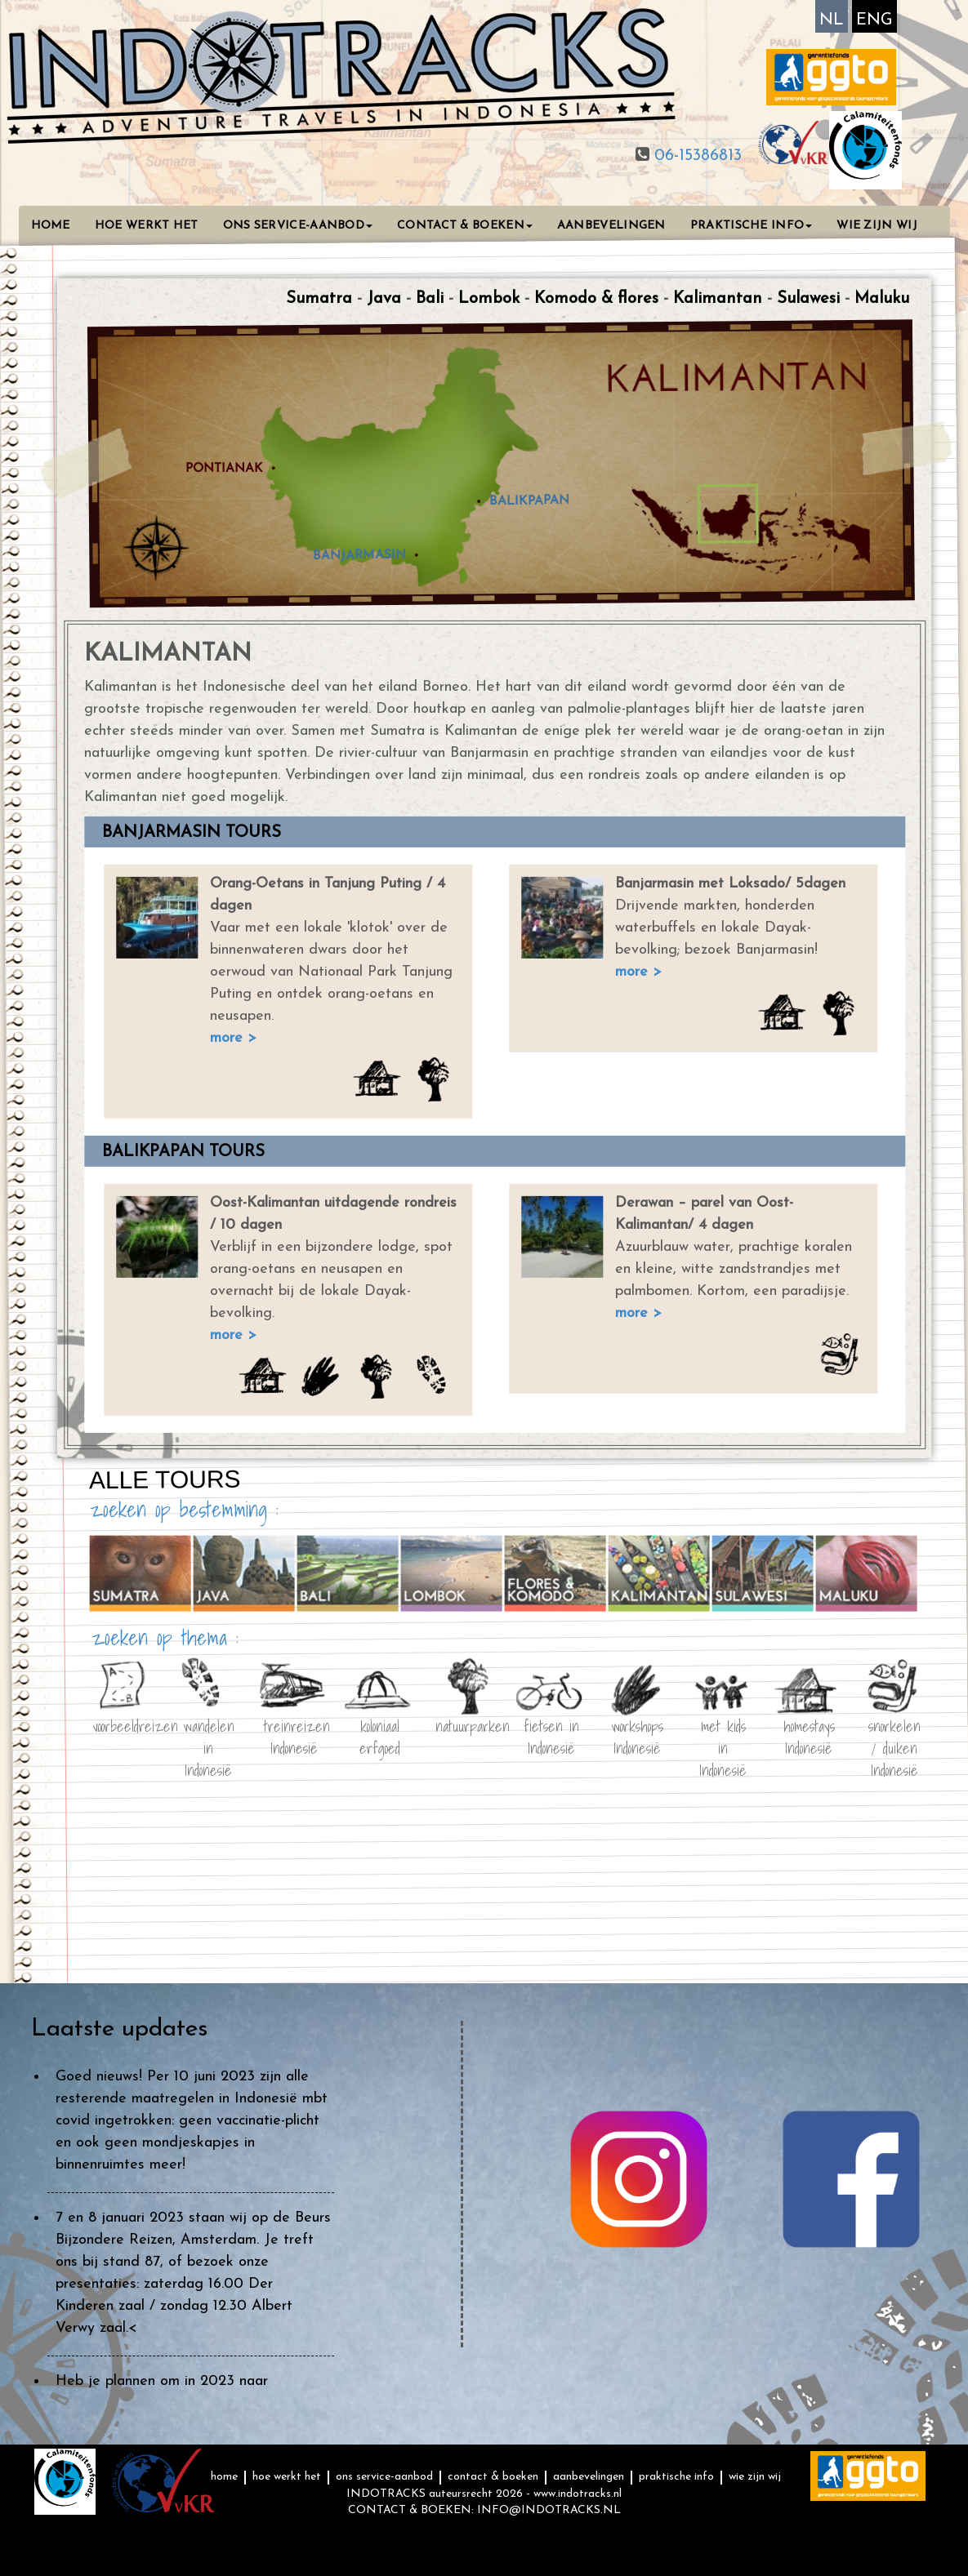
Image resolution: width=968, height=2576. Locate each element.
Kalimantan (717, 299)
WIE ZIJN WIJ (876, 226)
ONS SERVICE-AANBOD (297, 226)
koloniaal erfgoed (379, 1734)
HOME (50, 226)
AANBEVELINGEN (611, 226)
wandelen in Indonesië (208, 1734)
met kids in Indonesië (723, 1734)
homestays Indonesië (808, 1734)
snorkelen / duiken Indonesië (894, 1734)
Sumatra (319, 299)
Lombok (489, 299)
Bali (430, 299)
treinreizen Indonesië (294, 1734)
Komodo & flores (596, 299)
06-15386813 (695, 156)
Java (384, 299)
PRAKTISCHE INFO (751, 226)
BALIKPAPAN (529, 501)
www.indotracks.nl (577, 2494)
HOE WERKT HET (147, 226)
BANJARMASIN (358, 555)
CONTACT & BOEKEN (465, 226)
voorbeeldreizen (122, 1725)
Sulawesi (808, 299)
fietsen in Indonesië (551, 1734)
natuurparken (465, 1725)
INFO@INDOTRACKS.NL (549, 2510)
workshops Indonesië (637, 1734)
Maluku (881, 299)
